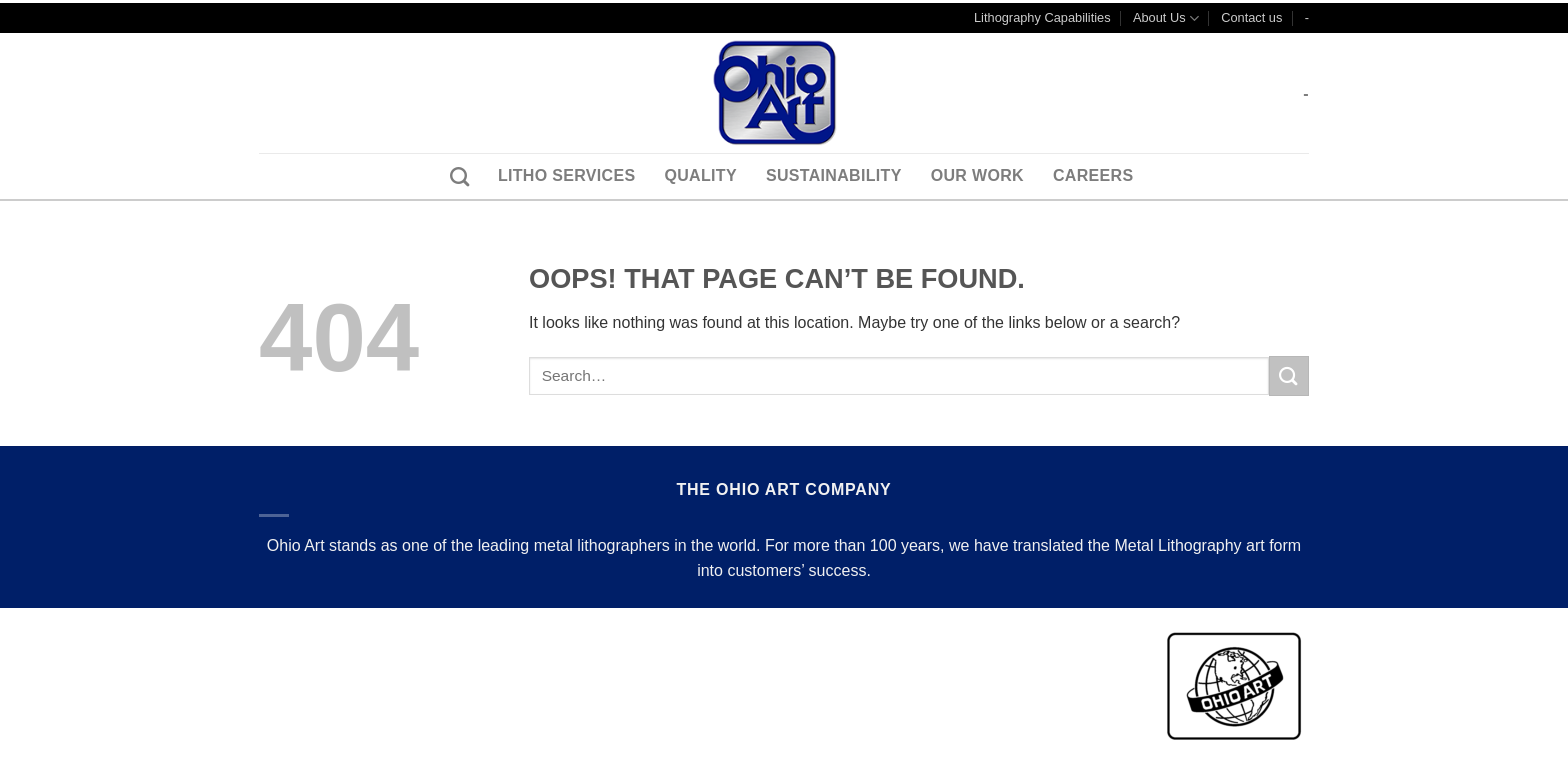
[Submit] (1289, 375)
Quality (700, 175)
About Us (1166, 18)
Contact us (1251, 17)
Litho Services (567, 175)
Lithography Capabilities (1042, 17)
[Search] (452, 176)
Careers (1093, 175)
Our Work (977, 175)
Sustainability (834, 175)
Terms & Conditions (332, 630)
